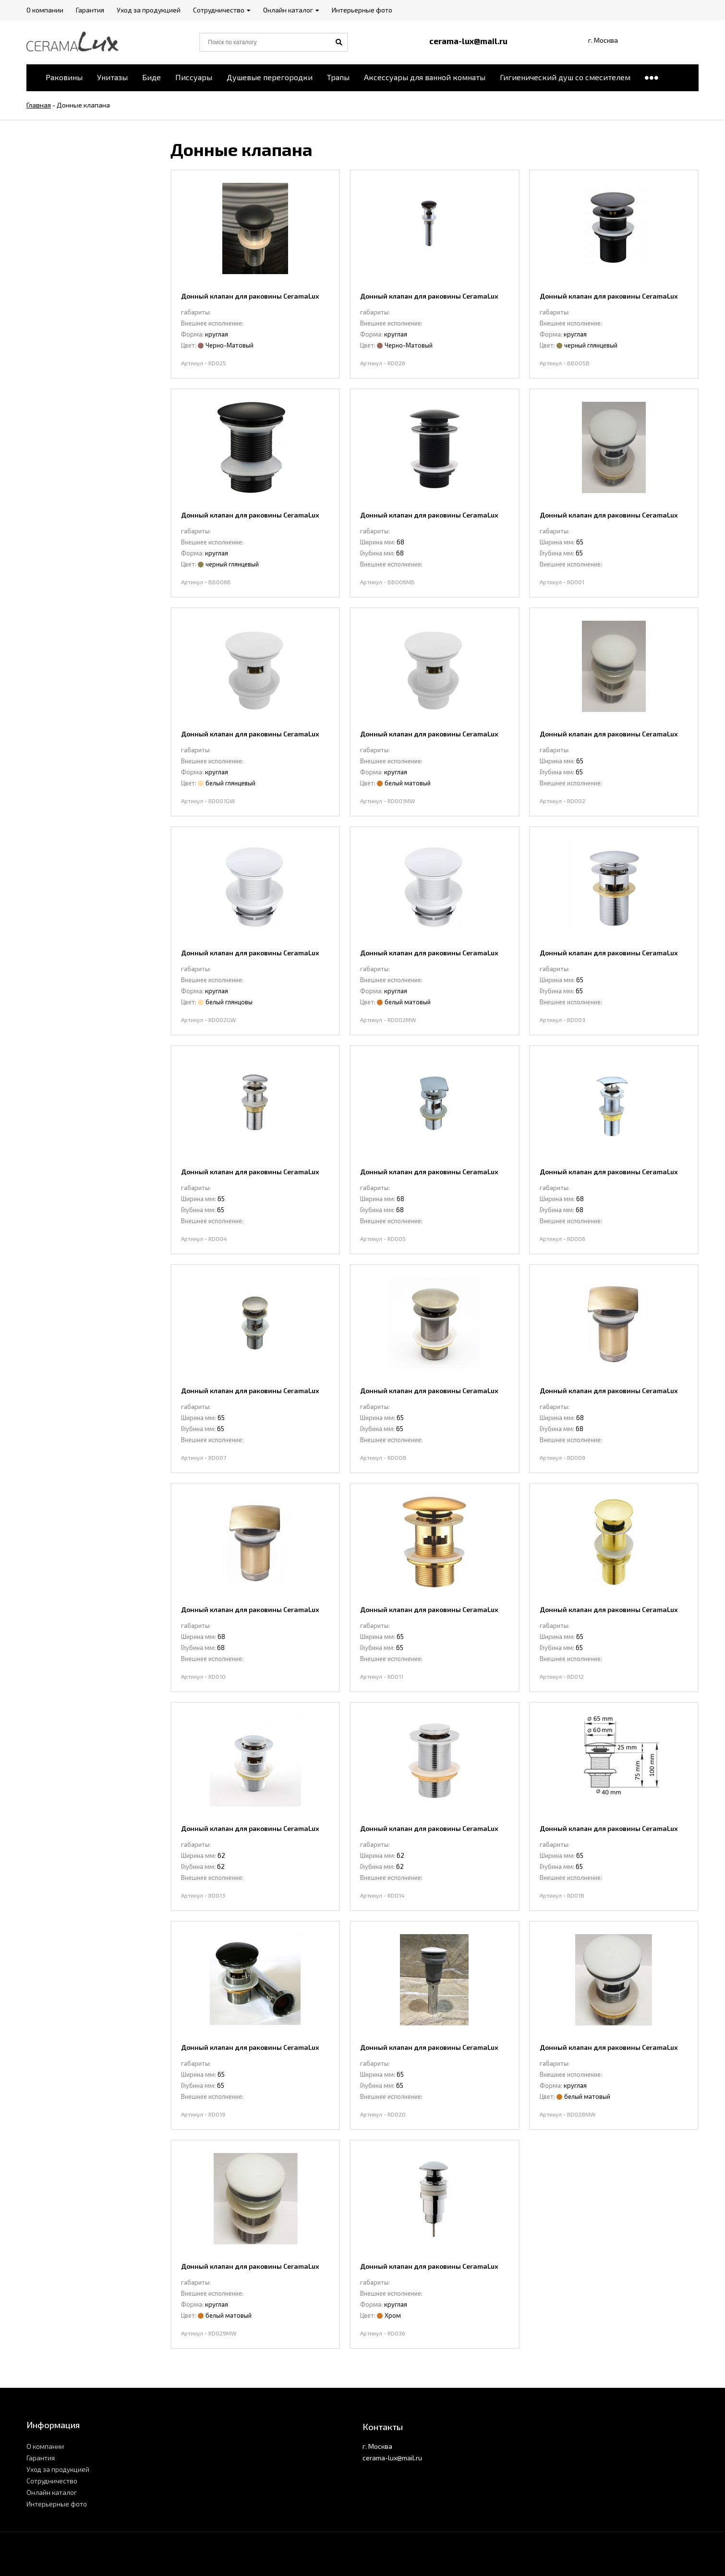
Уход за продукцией (57, 2469)
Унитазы (112, 77)
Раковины (64, 77)
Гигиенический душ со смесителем (565, 77)
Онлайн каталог (51, 2492)
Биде (151, 77)
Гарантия (40, 2458)
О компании (45, 2446)
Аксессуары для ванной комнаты (424, 77)
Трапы (338, 77)
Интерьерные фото (56, 2504)
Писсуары (193, 77)
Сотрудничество (51, 2481)
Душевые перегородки (270, 77)
